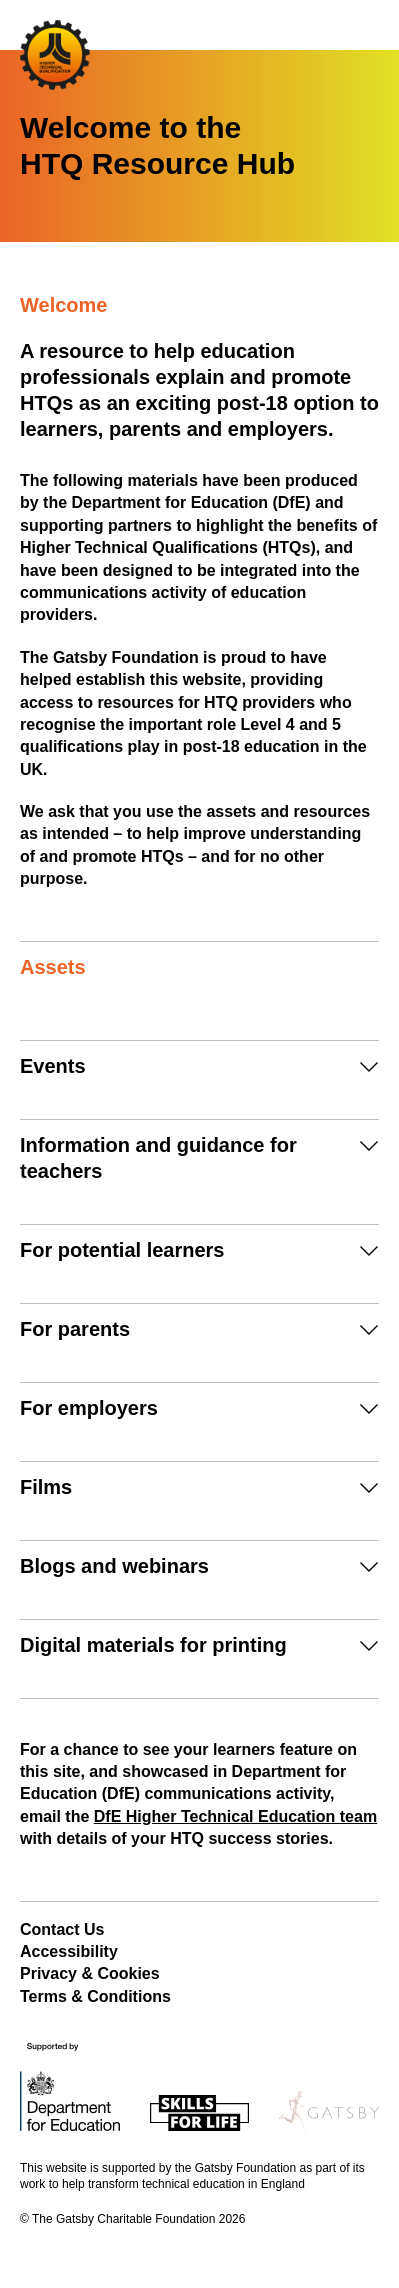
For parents (75, 1329)
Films (46, 1487)
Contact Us (62, 1929)
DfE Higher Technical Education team (235, 1816)
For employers (89, 1408)
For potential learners (122, 1250)
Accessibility (69, 1951)
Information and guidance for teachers (158, 1158)
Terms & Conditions (95, 1996)
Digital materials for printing (153, 1645)
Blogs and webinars (114, 1566)
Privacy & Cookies (90, 1973)
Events (53, 1066)
